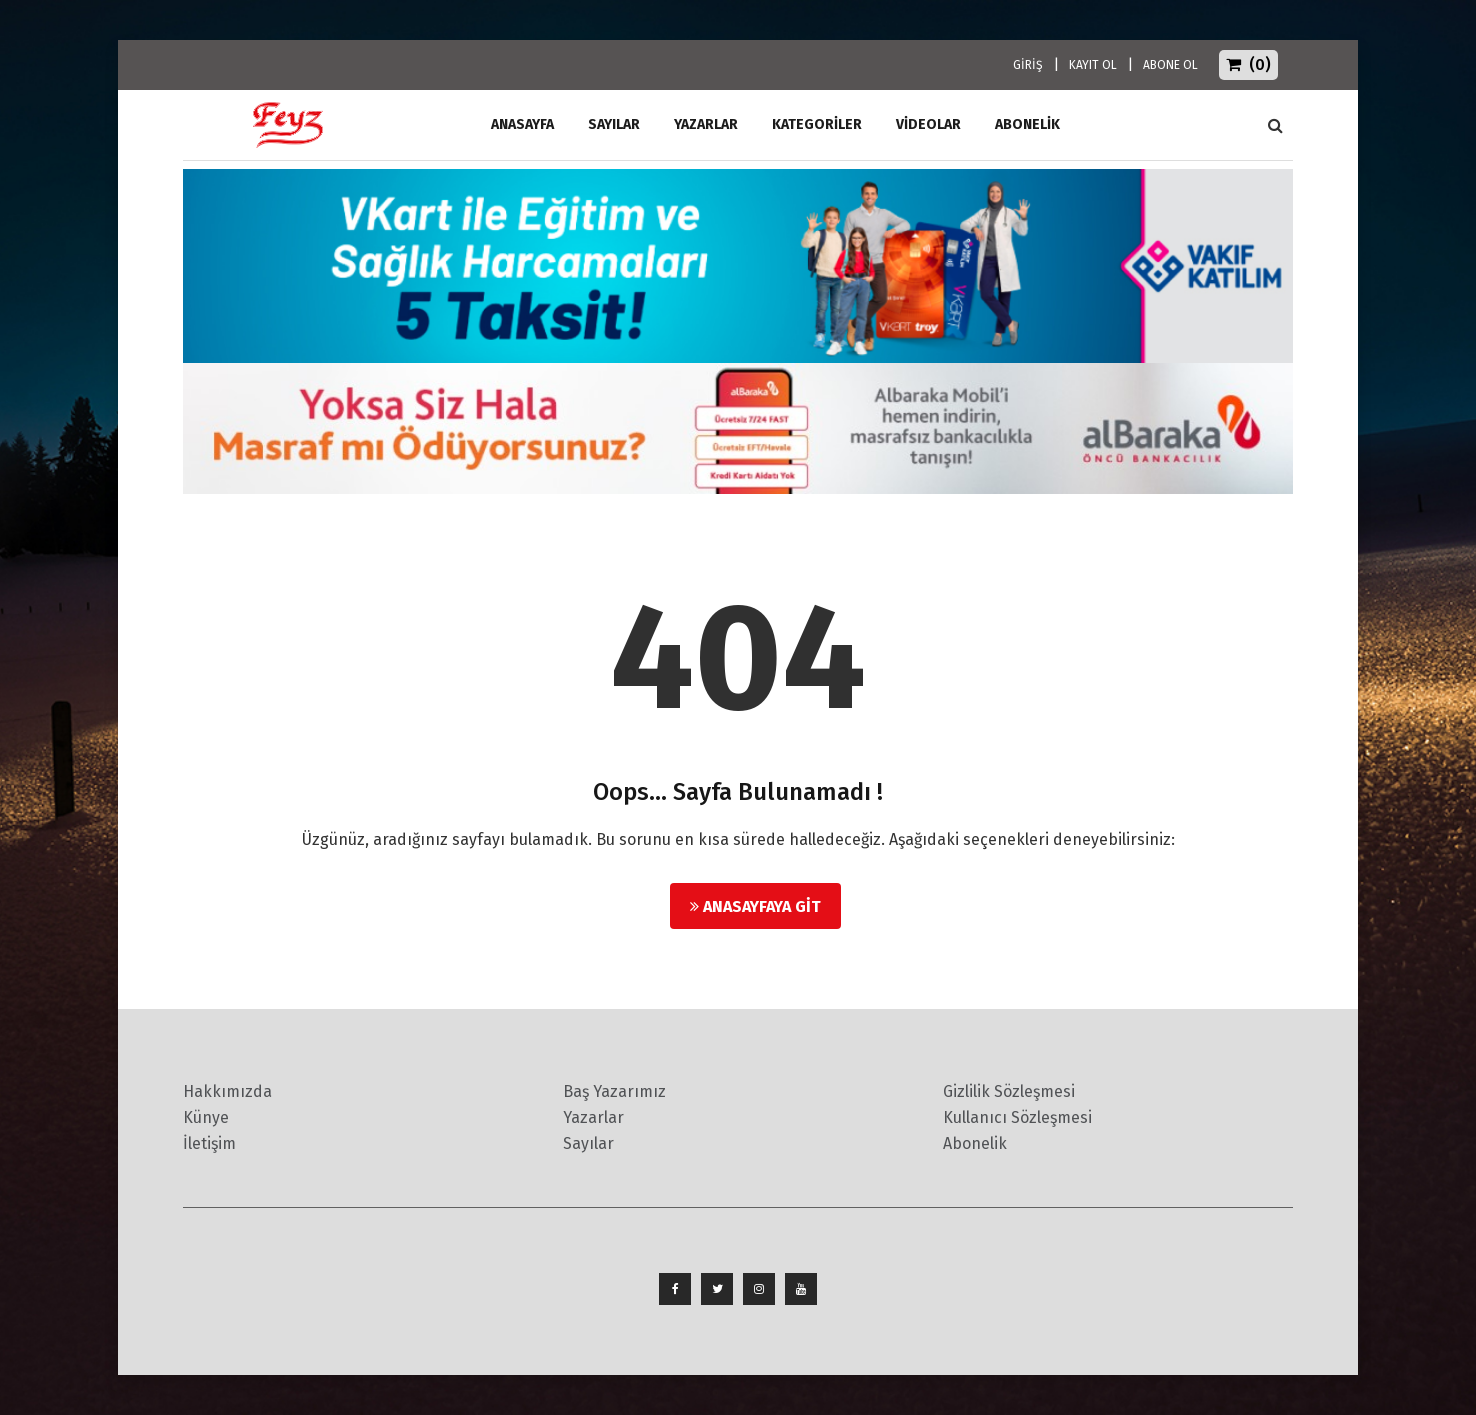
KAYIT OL (1093, 65)
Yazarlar (706, 124)
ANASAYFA (522, 124)
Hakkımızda (227, 1091)
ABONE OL (1170, 65)
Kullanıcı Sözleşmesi (1017, 1117)
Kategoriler (817, 124)
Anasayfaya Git (755, 906)
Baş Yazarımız (614, 1091)
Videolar (928, 124)
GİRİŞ (1028, 65)
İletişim (209, 1143)
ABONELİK (1027, 124)
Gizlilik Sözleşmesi (1009, 1091)
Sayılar (614, 124)
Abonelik (975, 1143)
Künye (206, 1117)
